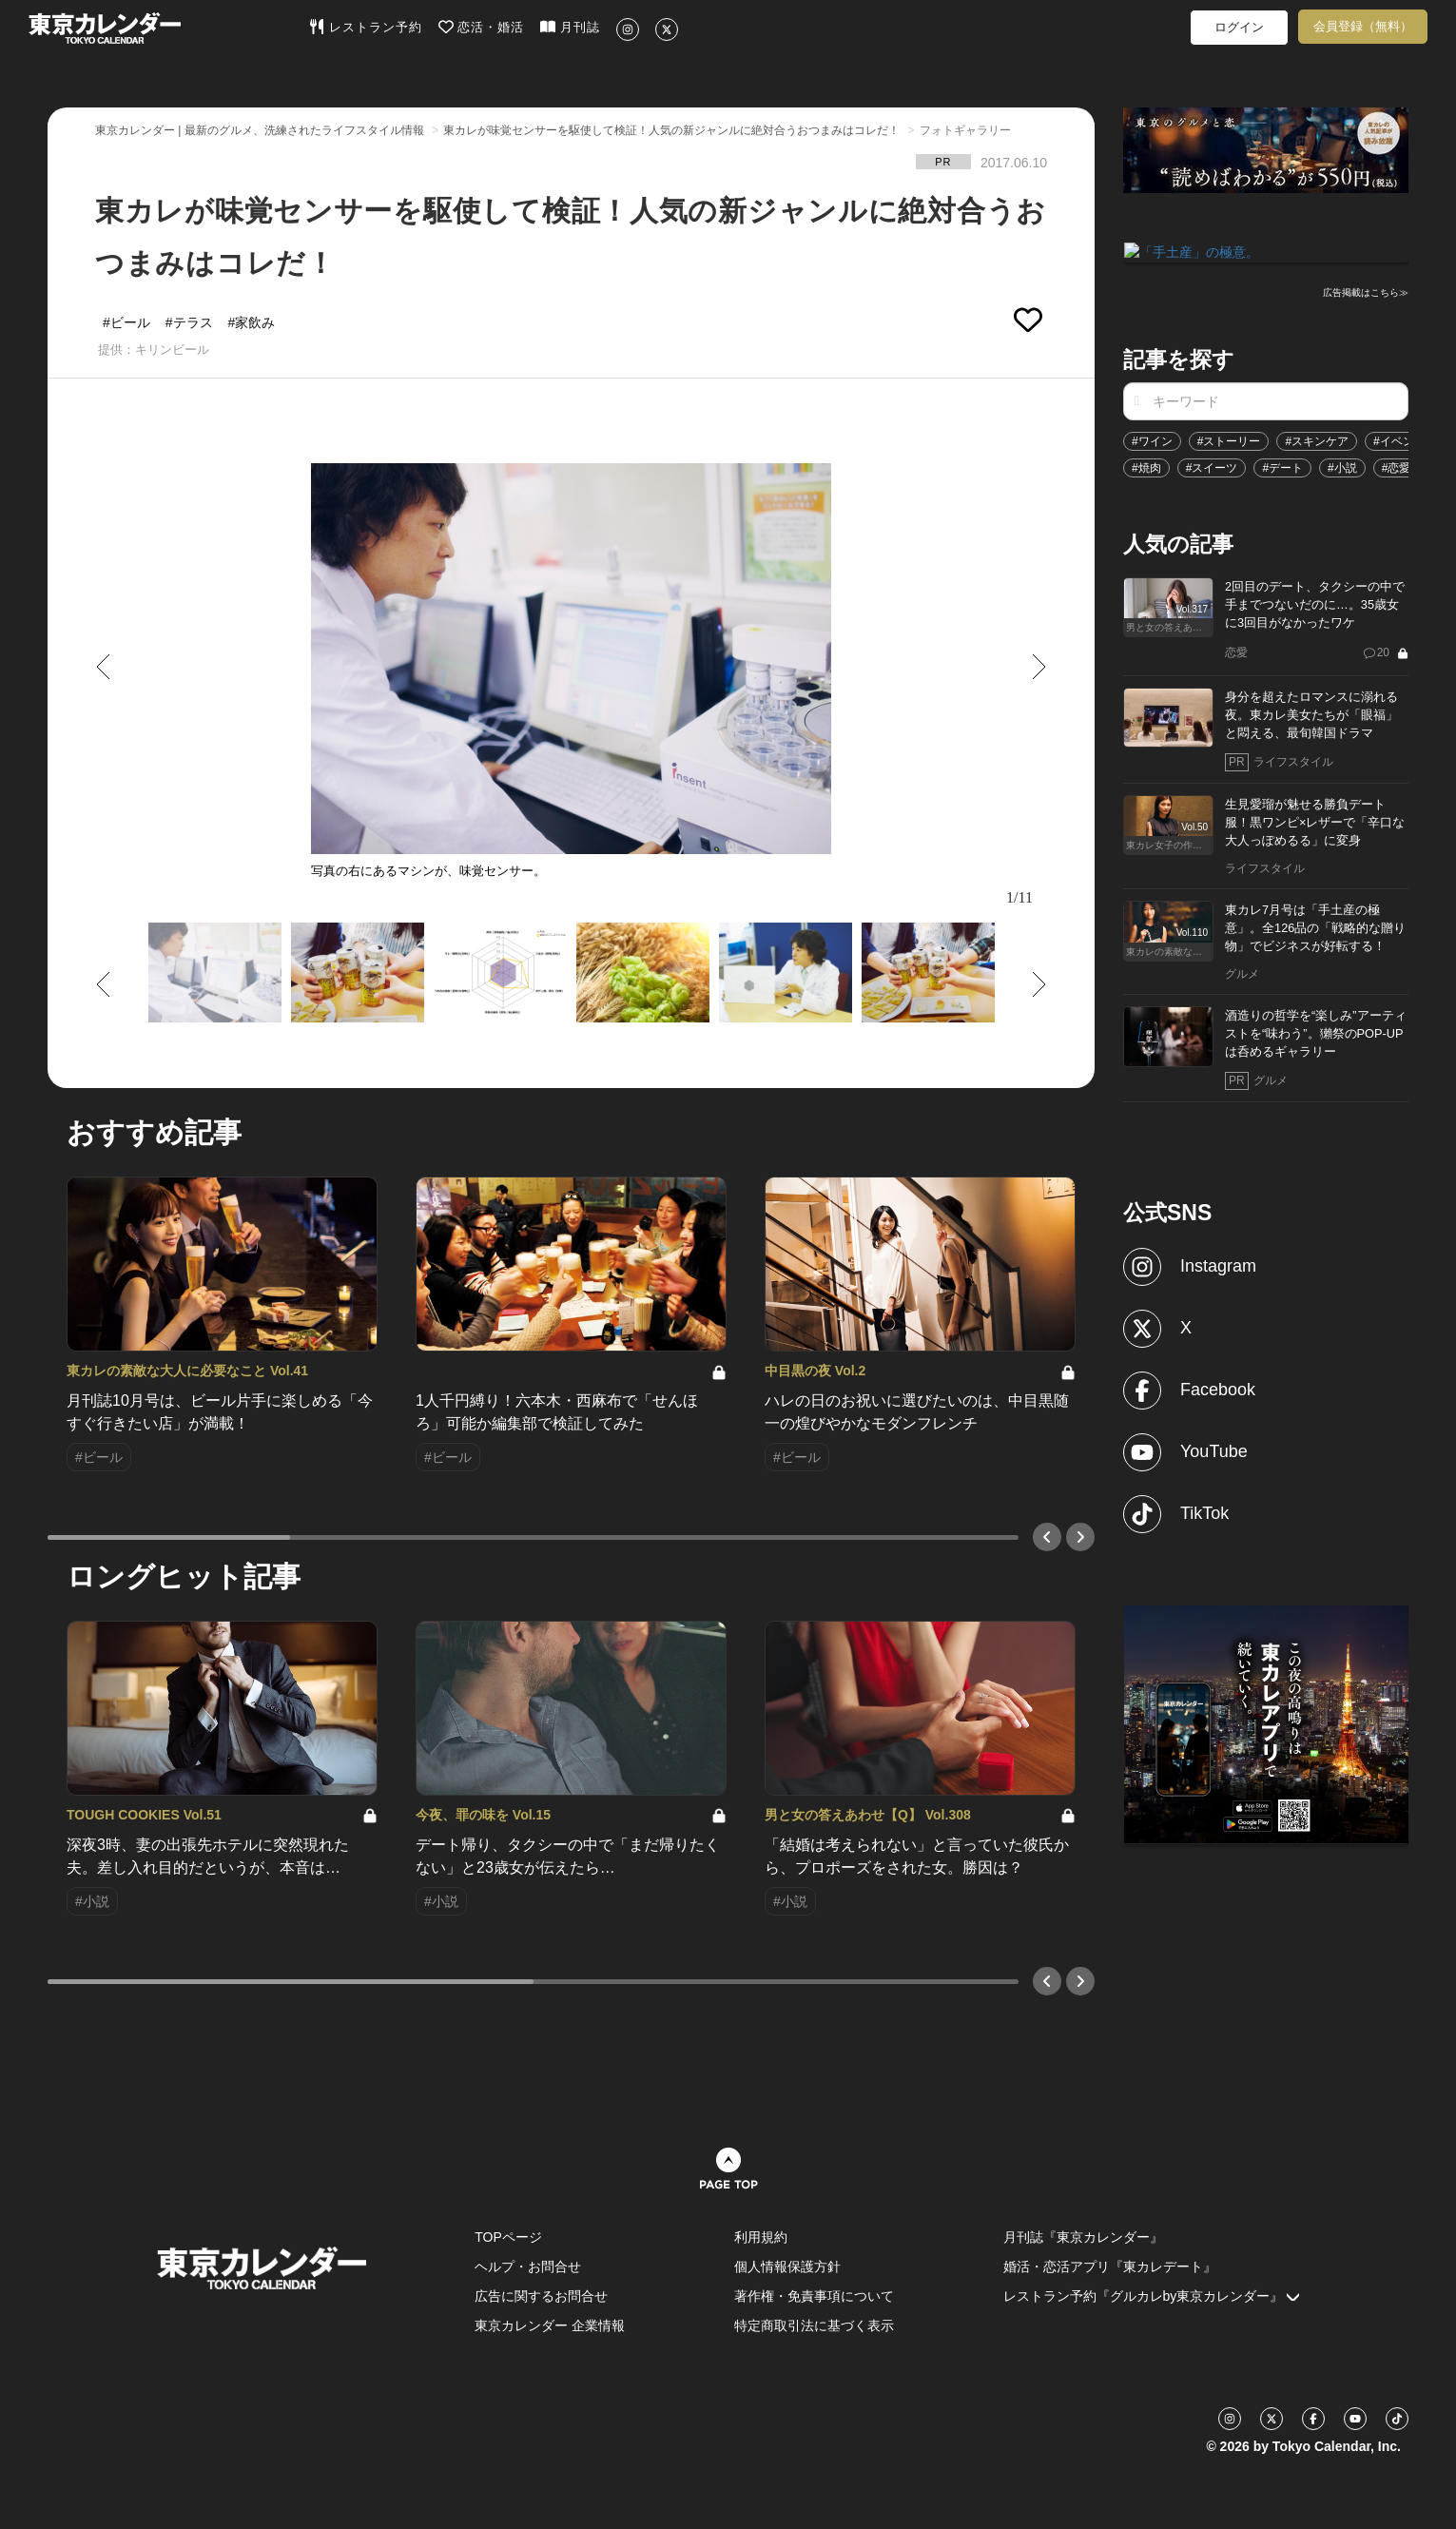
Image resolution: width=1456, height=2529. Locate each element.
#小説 (1342, 466)
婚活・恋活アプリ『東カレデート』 (1109, 2266)
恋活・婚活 (481, 26)
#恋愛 (1396, 466)
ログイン (1239, 27)
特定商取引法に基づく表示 (814, 2325)
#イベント (1399, 439)
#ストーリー (1229, 439)
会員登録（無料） (1362, 26)
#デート (1282, 466)
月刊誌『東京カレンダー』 (1083, 2237)
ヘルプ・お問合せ (528, 2266)
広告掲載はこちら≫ (1365, 291)
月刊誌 (570, 26)
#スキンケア (1317, 439)
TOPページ (508, 2237)
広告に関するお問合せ (541, 2296)
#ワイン (1152, 439)
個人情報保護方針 (787, 2266)
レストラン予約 (365, 26)
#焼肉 (1146, 466)
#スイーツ (1212, 466)
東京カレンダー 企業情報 (550, 2325)
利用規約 (760, 2237)
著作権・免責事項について (814, 2296)
